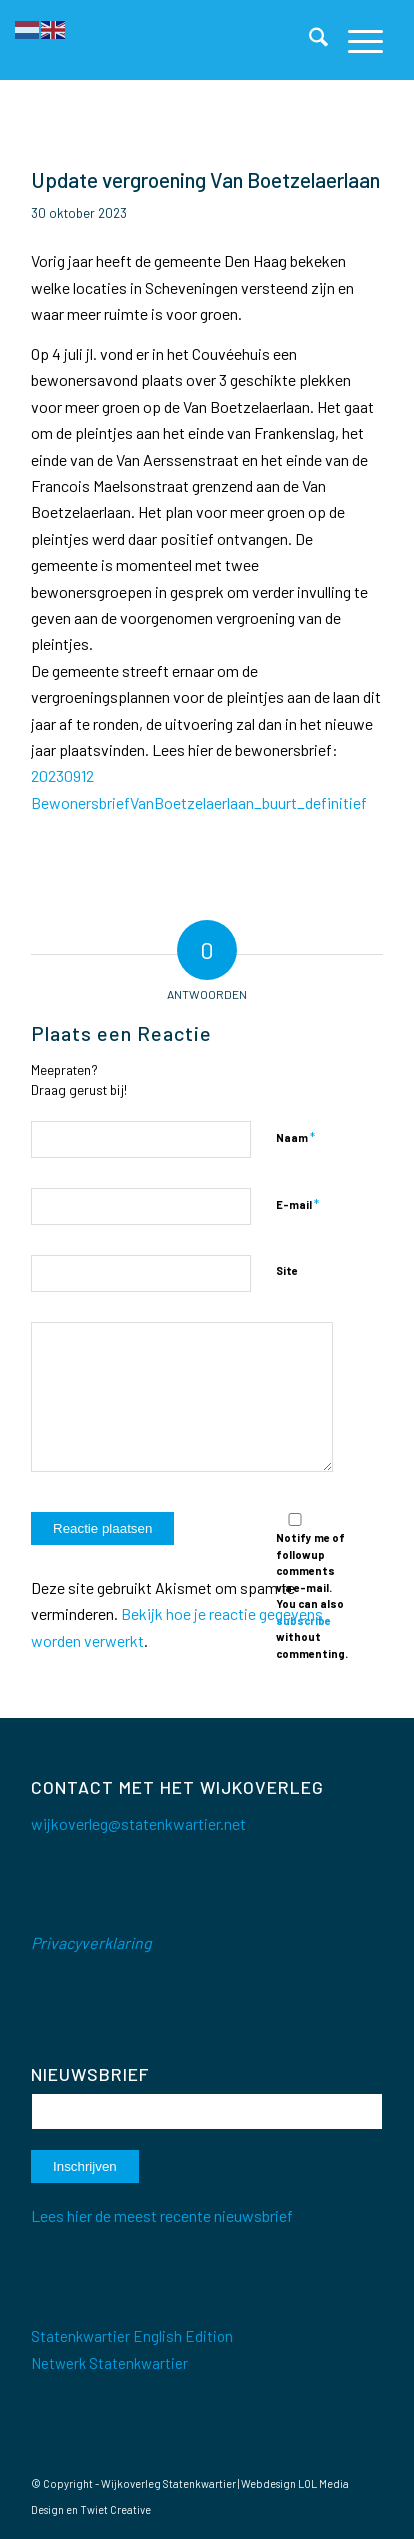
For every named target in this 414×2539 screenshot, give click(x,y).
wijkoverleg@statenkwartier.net (138, 1823)
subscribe (303, 1620)
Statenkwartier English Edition (132, 2336)
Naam (295, 1137)
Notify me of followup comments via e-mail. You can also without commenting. (312, 1586)
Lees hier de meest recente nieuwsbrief (162, 2215)
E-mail (297, 1204)
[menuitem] (308, 40)
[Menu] (355, 40)
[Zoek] (308, 40)
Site (287, 1270)
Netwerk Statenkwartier (109, 2363)
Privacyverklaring (91, 1942)
